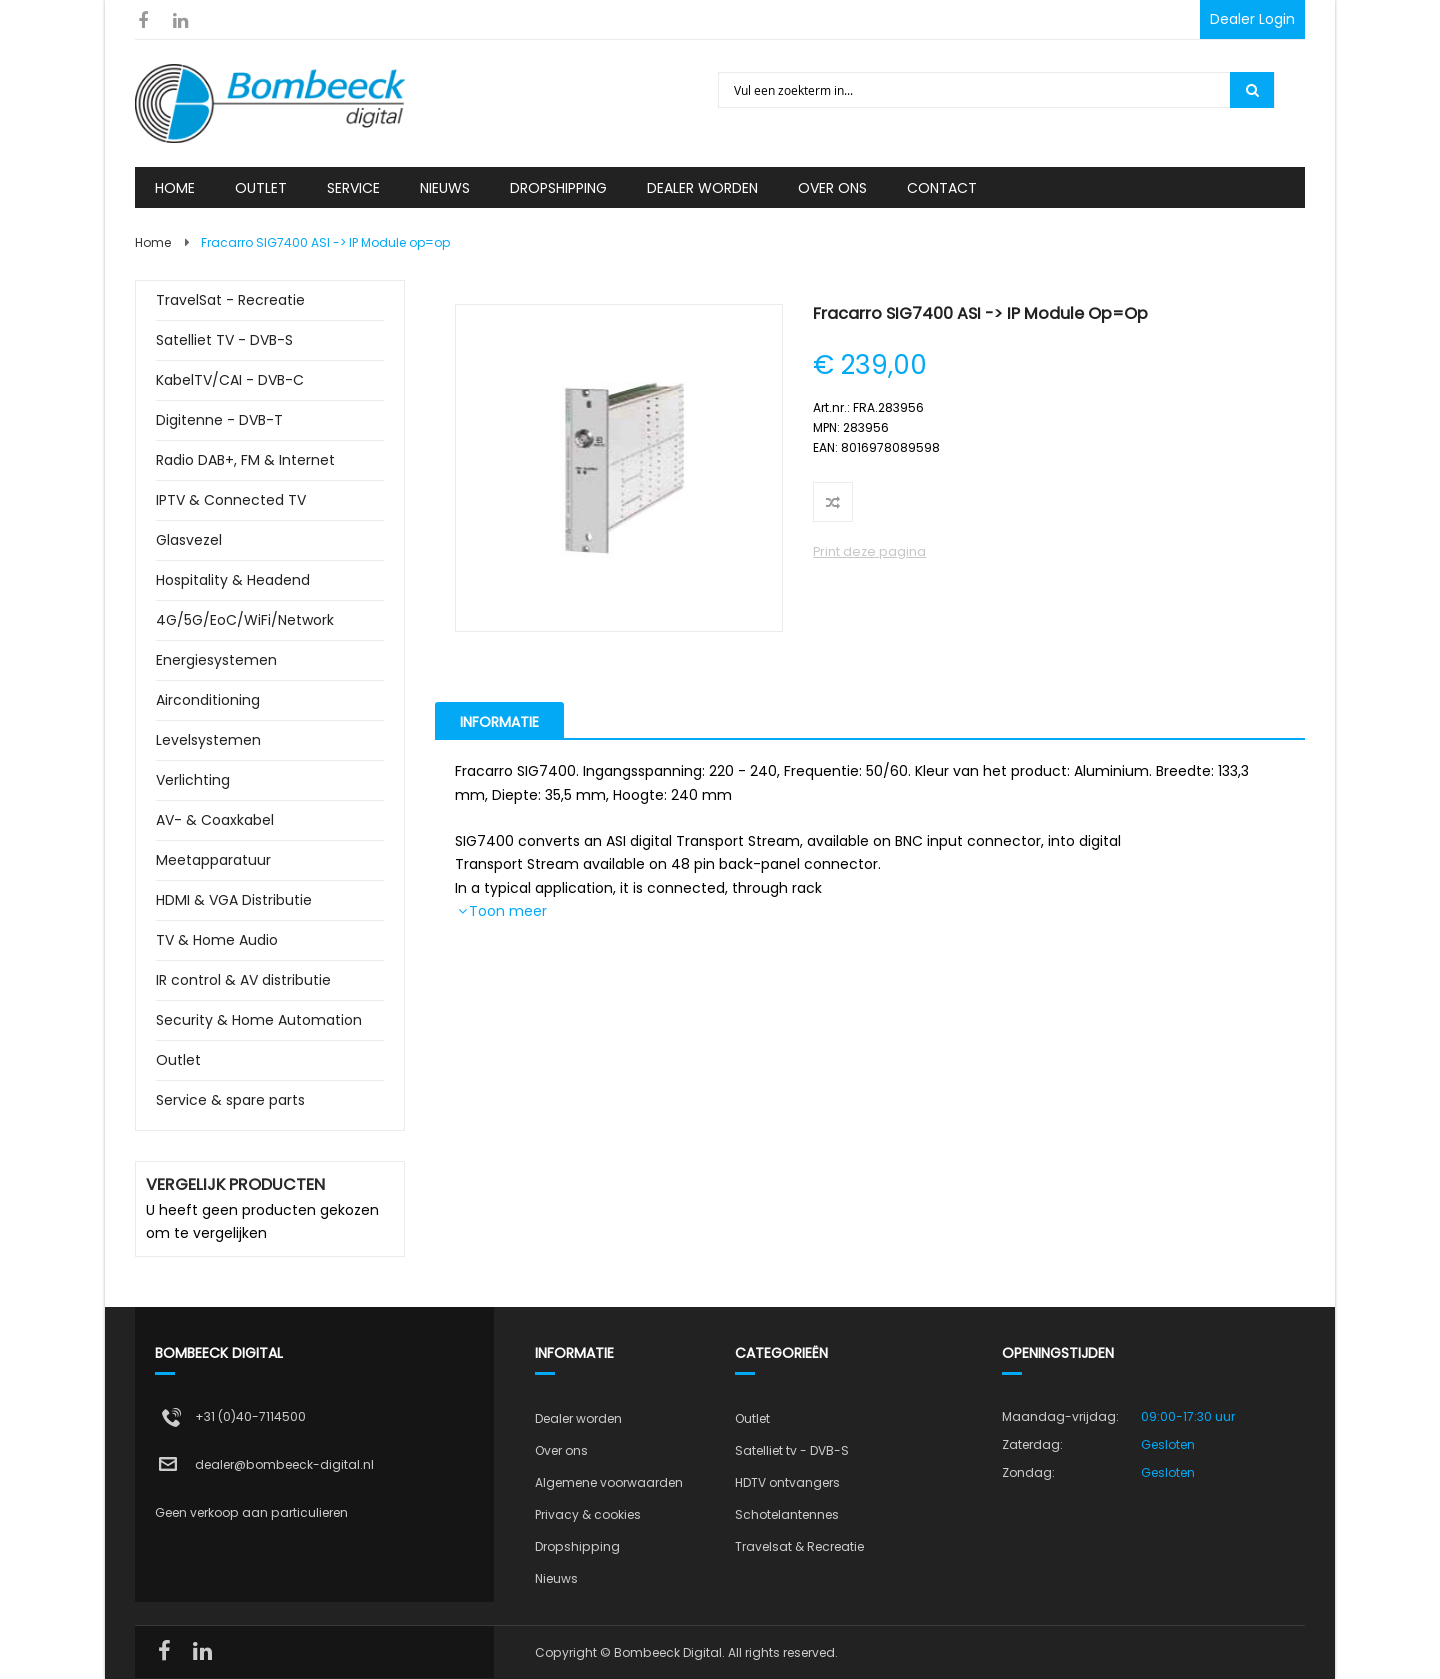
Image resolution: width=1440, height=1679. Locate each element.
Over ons (561, 1450)
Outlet (752, 1418)
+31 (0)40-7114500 (250, 1416)
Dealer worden (578, 1418)
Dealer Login (1252, 19)
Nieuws (556, 1578)
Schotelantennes (787, 1514)
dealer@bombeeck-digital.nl (284, 1464)
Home (153, 242)
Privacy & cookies (588, 1514)
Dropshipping (577, 1546)
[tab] (499, 720)
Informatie (499, 722)
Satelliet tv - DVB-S (792, 1450)
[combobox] (975, 90)
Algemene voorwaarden (609, 1482)
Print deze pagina (869, 551)
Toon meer (508, 911)
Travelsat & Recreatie (799, 1546)
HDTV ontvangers (787, 1482)
